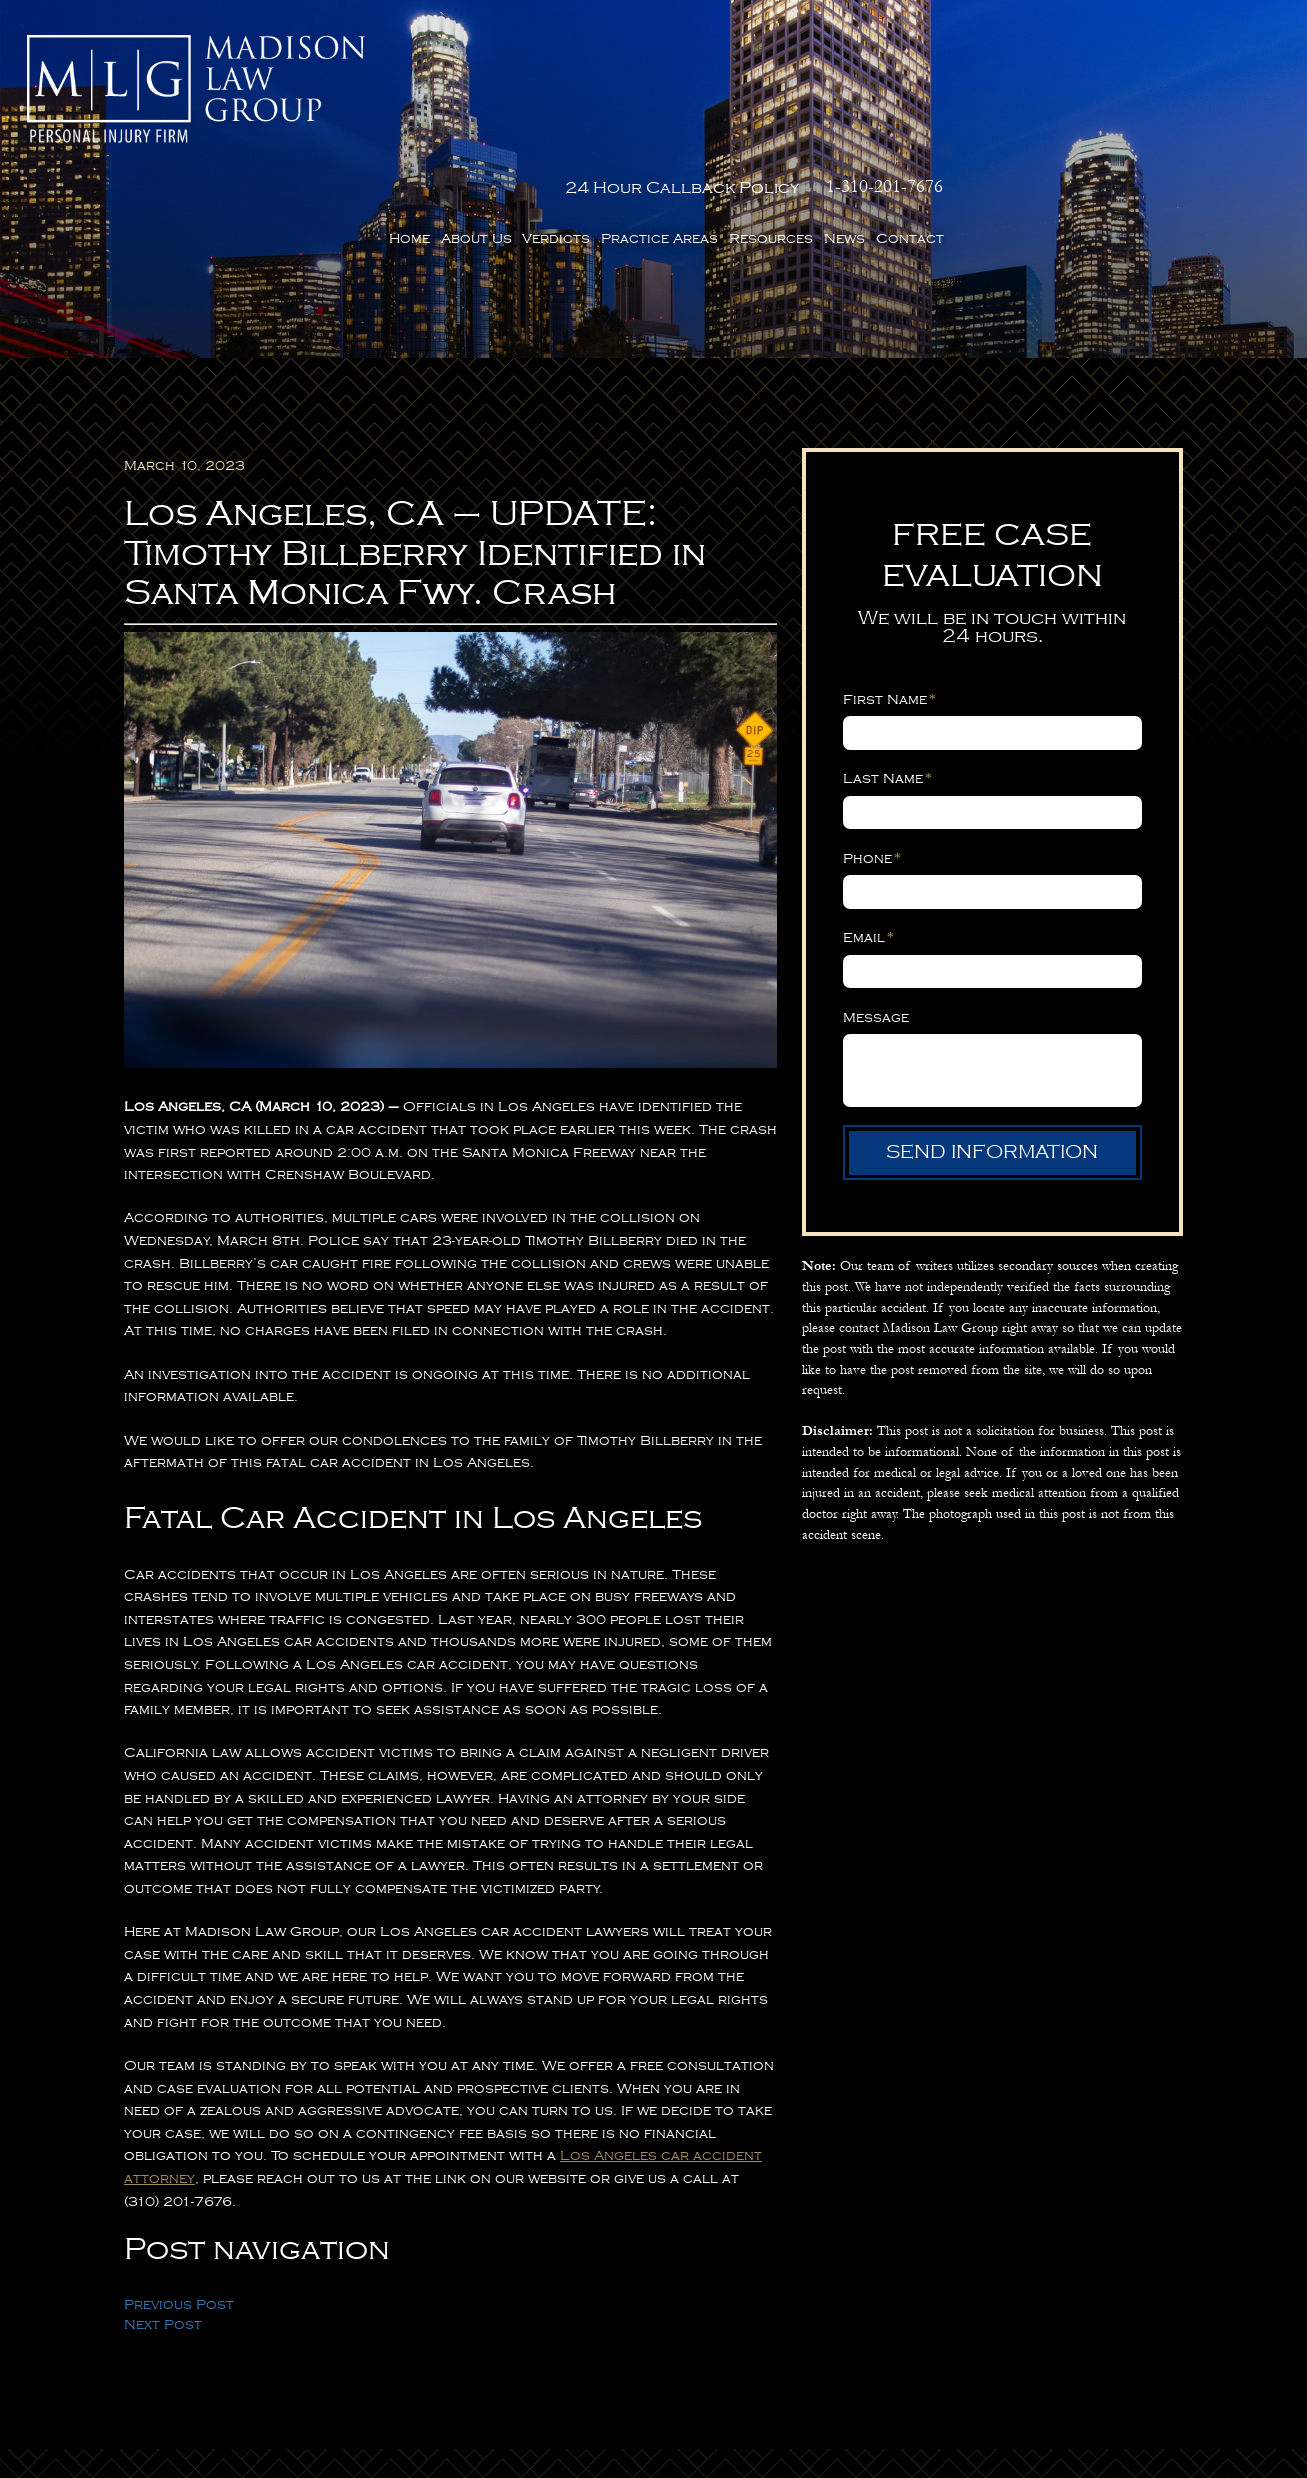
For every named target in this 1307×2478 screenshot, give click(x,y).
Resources (1107, 95)
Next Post (163, 2220)
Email (868, 832)
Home (745, 95)
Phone (872, 753)
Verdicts (892, 95)
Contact (1246, 95)
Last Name (887, 674)
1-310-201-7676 (1221, 43)
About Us (812, 95)
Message (876, 912)
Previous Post (179, 2199)
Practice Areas (995, 95)
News (1180, 95)
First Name (889, 595)
